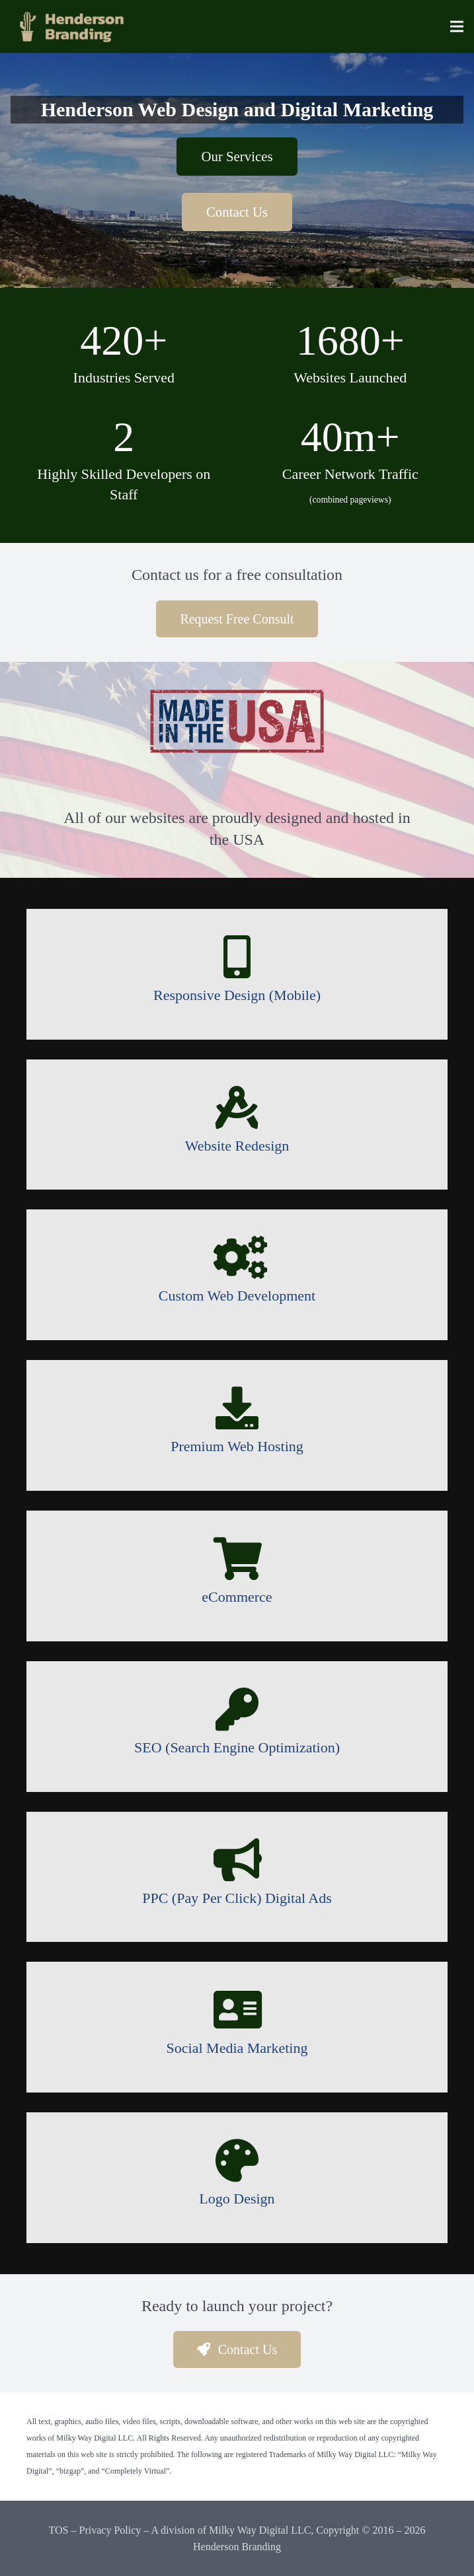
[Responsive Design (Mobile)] (237, 956)
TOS (59, 2530)
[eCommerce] (237, 1558)
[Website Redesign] (237, 1107)
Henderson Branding (237, 2546)
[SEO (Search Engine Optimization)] (237, 1709)
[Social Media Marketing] (237, 2009)
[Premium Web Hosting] (237, 1407)
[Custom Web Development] (237, 1257)
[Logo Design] (237, 2160)
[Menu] (457, 26)
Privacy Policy (110, 2530)
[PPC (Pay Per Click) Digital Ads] (237, 1859)
